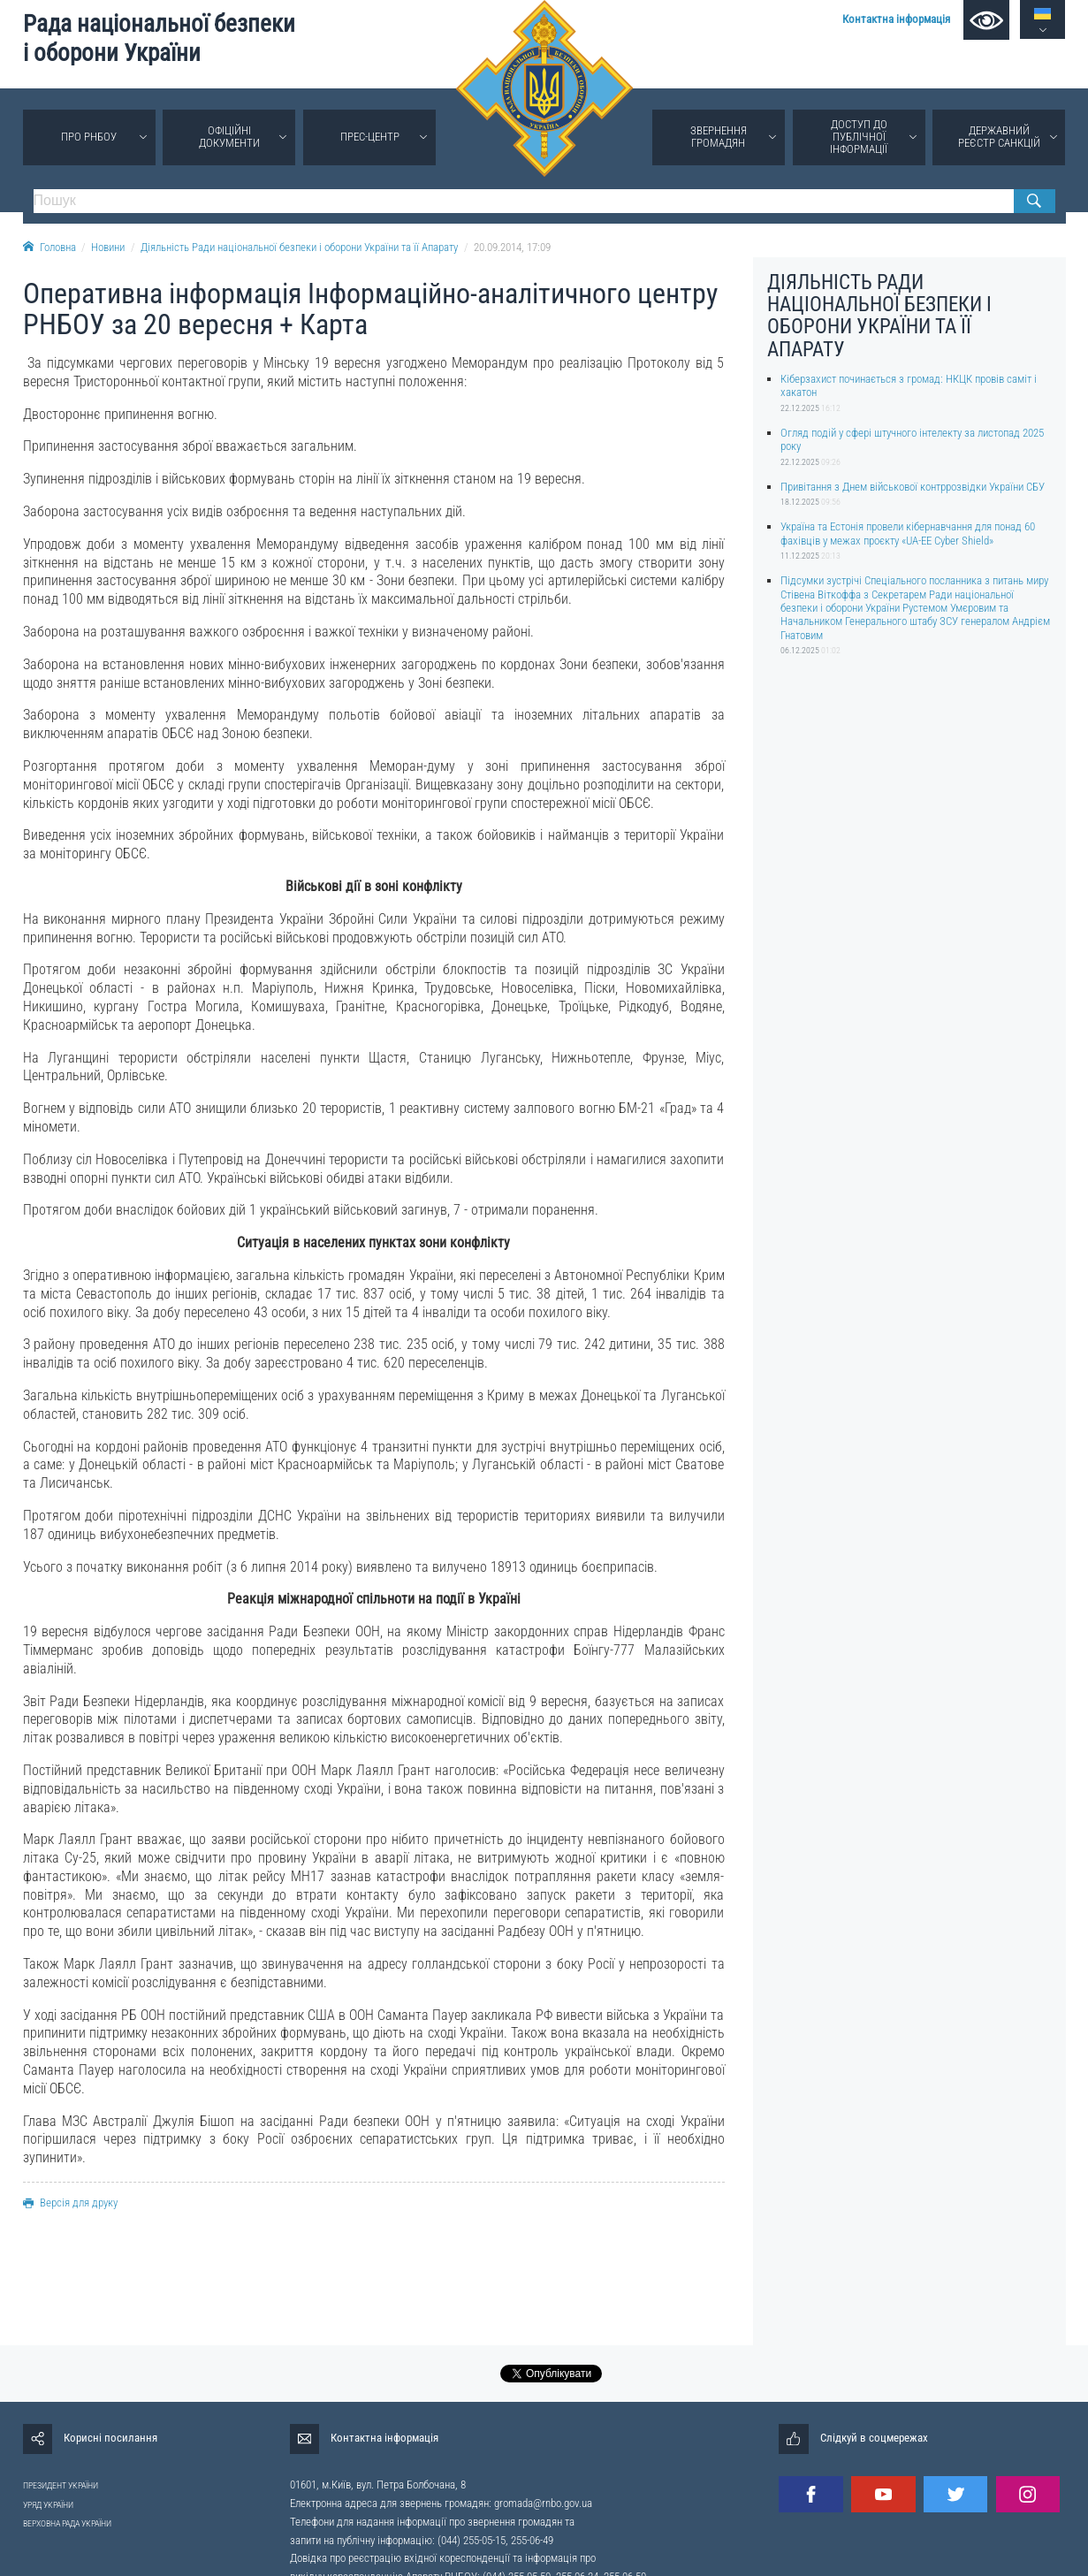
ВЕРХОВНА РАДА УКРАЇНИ (67, 2523)
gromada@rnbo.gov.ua (543, 2503)
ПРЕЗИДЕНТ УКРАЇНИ (60, 2485)
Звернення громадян (718, 136)
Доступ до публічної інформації (858, 137)
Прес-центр (369, 136)
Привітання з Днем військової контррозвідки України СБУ (912, 486)
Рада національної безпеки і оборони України (159, 38)
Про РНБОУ (89, 136)
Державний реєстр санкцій (999, 136)
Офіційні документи (229, 136)
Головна (49, 247)
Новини (108, 247)
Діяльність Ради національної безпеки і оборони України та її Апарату (299, 247)
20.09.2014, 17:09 (512, 247)
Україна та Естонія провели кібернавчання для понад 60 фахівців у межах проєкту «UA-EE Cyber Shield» (907, 533)
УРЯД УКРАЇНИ (48, 2505)
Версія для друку (70, 2202)
